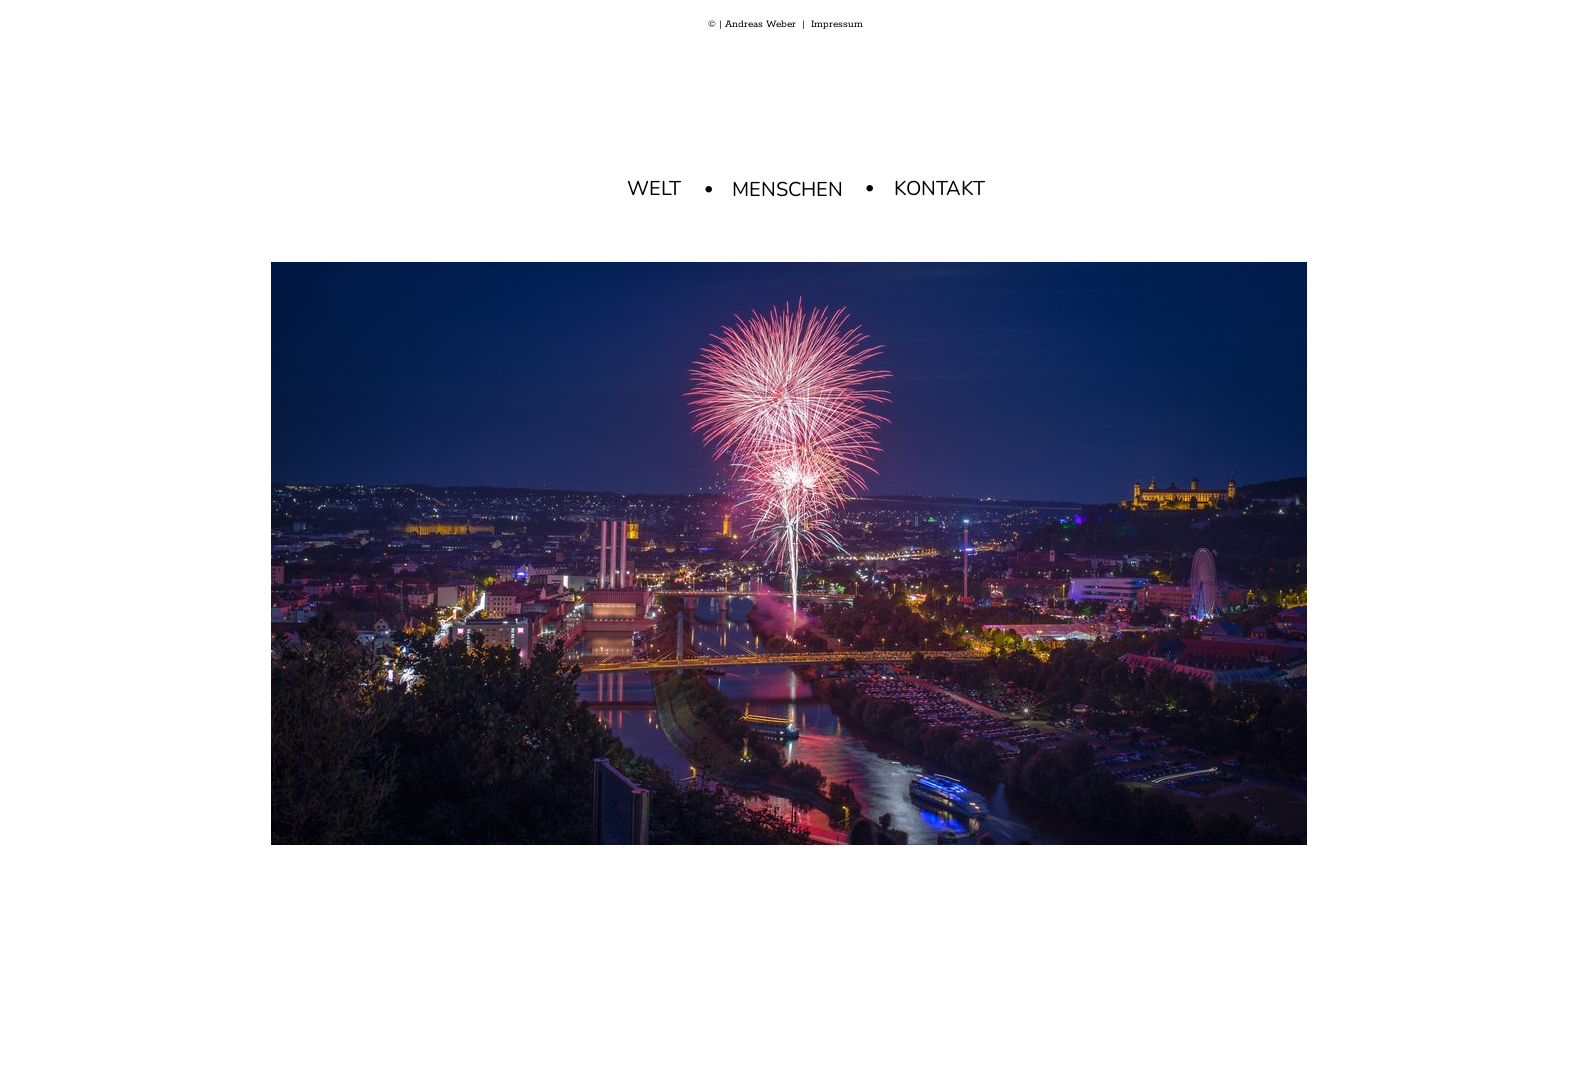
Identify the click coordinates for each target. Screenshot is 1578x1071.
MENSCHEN (787, 189)
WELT (654, 188)
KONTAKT (939, 188)
